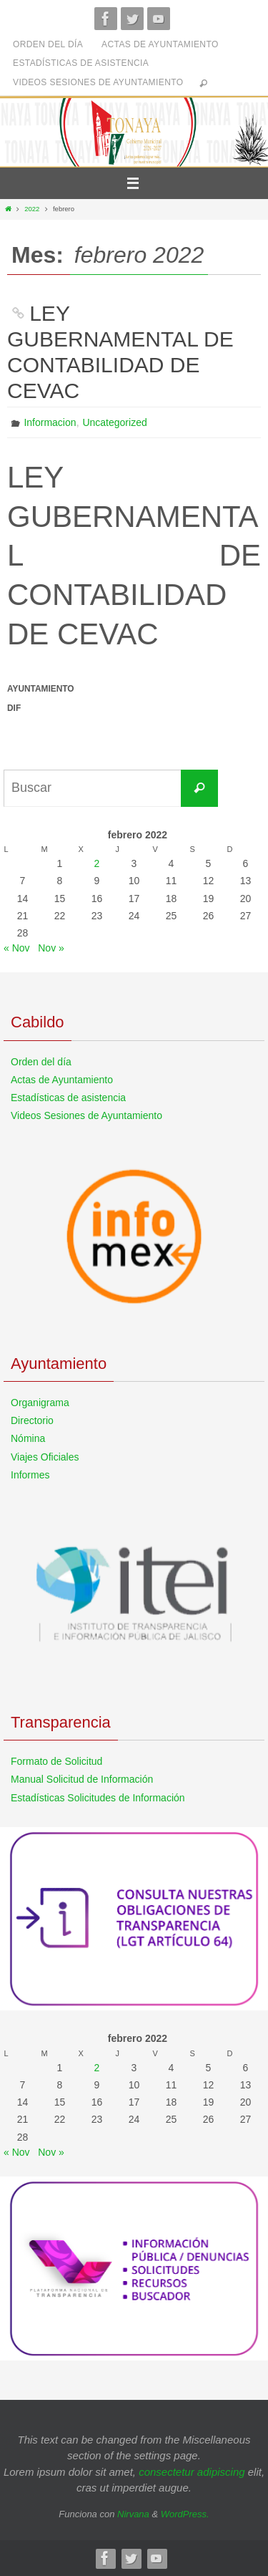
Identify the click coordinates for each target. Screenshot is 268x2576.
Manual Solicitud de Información (82, 1779)
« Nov (17, 948)
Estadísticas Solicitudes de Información (98, 1797)
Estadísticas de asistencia (81, 63)
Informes (30, 1475)
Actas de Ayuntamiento (160, 44)
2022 (31, 209)
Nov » (51, 948)
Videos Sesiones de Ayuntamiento (98, 82)
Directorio (32, 1420)
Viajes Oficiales (45, 1457)
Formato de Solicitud (56, 1761)
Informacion (50, 422)
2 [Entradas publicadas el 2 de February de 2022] (97, 863)
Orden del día (48, 44)
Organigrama (40, 1402)
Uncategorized (114, 422)
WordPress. (185, 2514)
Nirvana (133, 2514)
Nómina (28, 1438)
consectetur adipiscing (191, 2472)
